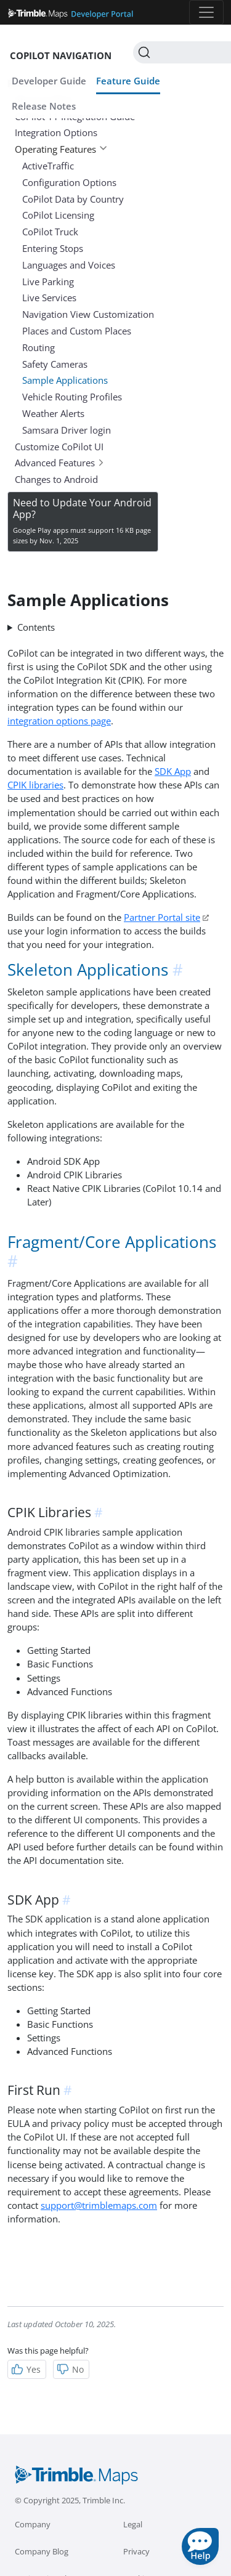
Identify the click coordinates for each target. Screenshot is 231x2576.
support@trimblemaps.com (99, 2205)
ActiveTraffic (48, 166)
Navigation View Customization (88, 314)
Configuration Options (69, 182)
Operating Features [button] (61, 149)
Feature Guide (128, 81)
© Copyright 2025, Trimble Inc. (70, 2500)
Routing (38, 347)
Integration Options (56, 132)
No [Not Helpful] (70, 2369)
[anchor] (178, 970)
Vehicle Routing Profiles (72, 397)
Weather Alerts (53, 413)
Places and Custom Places (76, 331)
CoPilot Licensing (58, 215)
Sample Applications (65, 380)
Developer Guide (49, 81)
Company (33, 2524)
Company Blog (41, 2551)
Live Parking (48, 281)
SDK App (173, 771)
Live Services (49, 297)
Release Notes (44, 106)
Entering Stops (52, 248)
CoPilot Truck (50, 231)
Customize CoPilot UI (59, 446)
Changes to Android (56, 479)
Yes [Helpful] (25, 2369)
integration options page (59, 721)
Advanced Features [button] (60, 462)
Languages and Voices (68, 265)
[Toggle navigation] (206, 12)
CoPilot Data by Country (73, 199)
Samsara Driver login (66, 430)
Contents (36, 627)
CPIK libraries (35, 785)
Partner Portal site (162, 917)
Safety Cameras (54, 364)
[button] (200, 2546)
